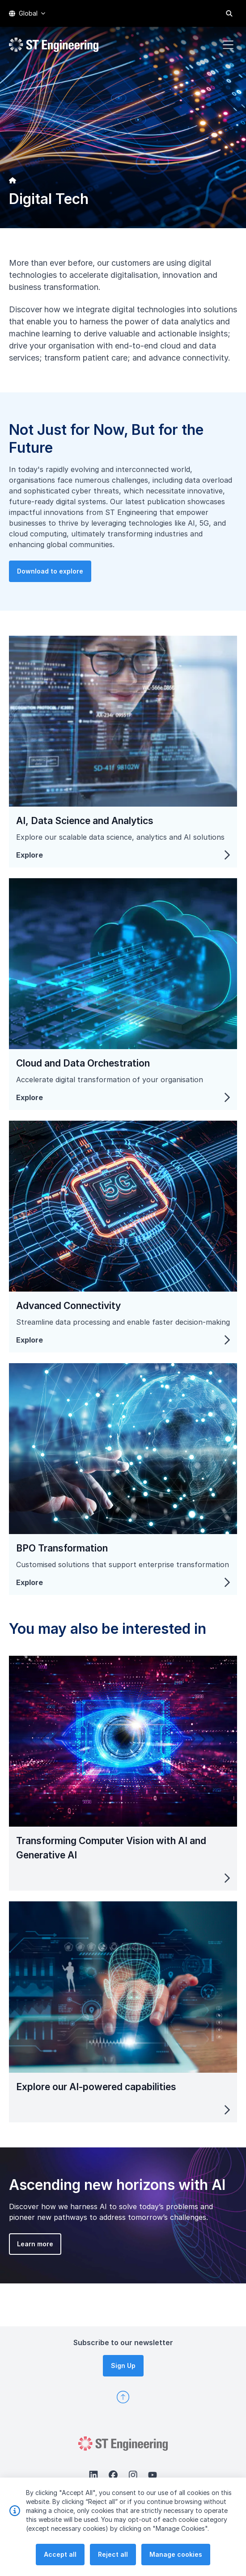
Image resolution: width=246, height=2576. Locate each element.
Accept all (60, 2562)
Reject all (113, 2562)
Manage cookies (175, 2562)
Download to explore (88, 609)
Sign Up (123, 2365)
